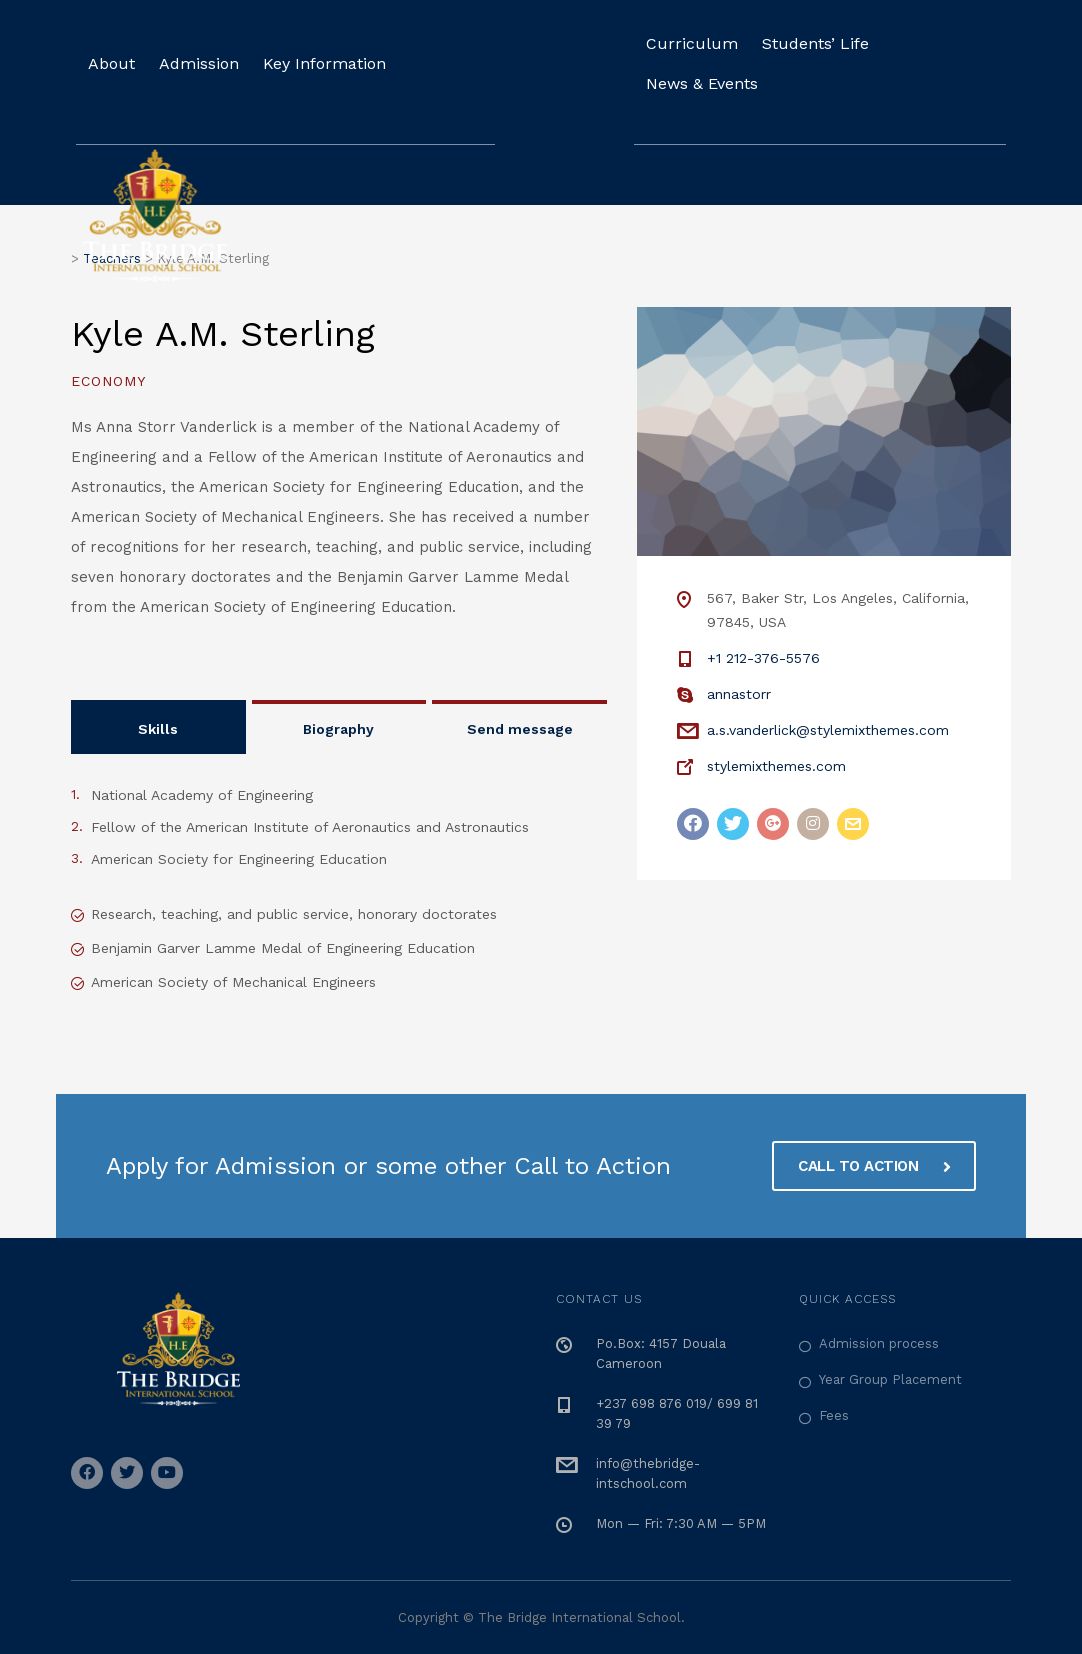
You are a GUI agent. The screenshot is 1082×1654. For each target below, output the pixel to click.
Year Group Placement (890, 1376)
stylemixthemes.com (776, 766)
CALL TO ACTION (874, 1163)
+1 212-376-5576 (763, 658)
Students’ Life (815, 43)
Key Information (324, 63)
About (111, 63)
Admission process (879, 1340)
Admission (199, 63)
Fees (834, 1412)
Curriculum (692, 43)
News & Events (702, 83)
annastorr (739, 694)
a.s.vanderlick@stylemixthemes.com (828, 730)
